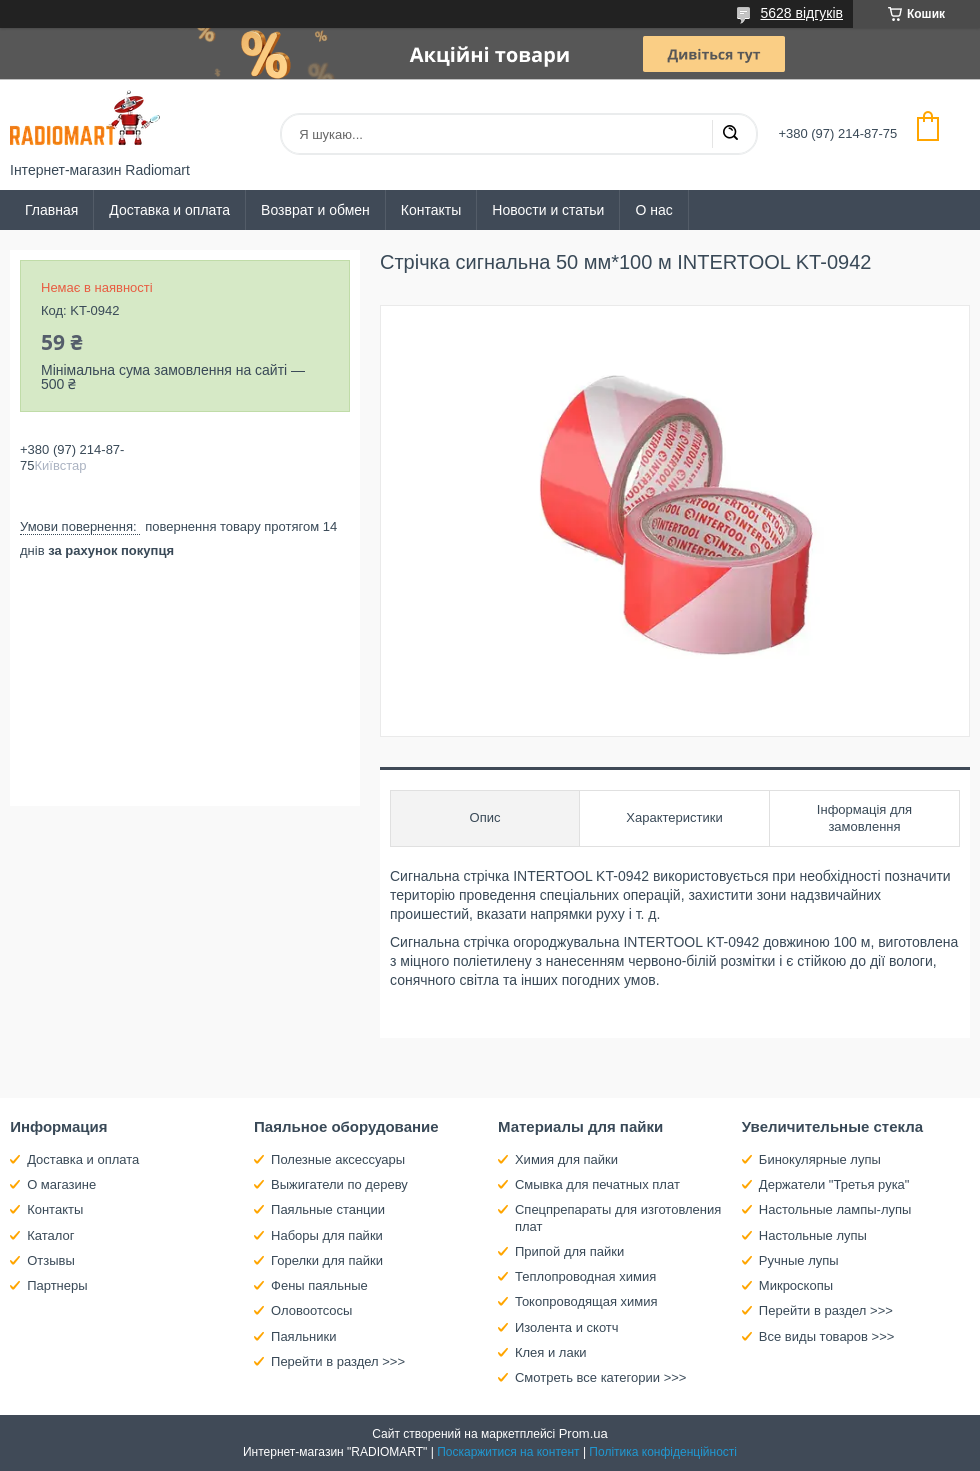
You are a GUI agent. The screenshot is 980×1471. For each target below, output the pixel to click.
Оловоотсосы (311, 1310)
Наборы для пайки (327, 1235)
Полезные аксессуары (338, 1159)
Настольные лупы (813, 1235)
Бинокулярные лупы (820, 1159)
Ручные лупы (799, 1260)
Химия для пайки (566, 1159)
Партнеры (57, 1285)
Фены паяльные (319, 1285)
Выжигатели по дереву (339, 1184)
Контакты (431, 210)
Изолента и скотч (567, 1327)
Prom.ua (583, 1433)
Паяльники (303, 1336)
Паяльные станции (328, 1209)
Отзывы (51, 1260)
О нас (653, 210)
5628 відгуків (801, 13)
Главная (51, 210)
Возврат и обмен (315, 210)
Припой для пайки (569, 1251)
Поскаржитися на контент (508, 1452)
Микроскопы (796, 1285)
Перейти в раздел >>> (338, 1361)
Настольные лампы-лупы (835, 1209)
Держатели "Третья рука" (834, 1184)
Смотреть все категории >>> (600, 1377)
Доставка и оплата (169, 210)
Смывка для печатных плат (597, 1184)
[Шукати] (730, 134)
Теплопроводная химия (585, 1276)
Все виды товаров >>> (827, 1336)
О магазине (61, 1184)
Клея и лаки (551, 1352)
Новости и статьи (548, 210)
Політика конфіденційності (663, 1452)
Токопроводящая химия (586, 1301)
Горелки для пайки (327, 1260)
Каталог (50, 1235)
